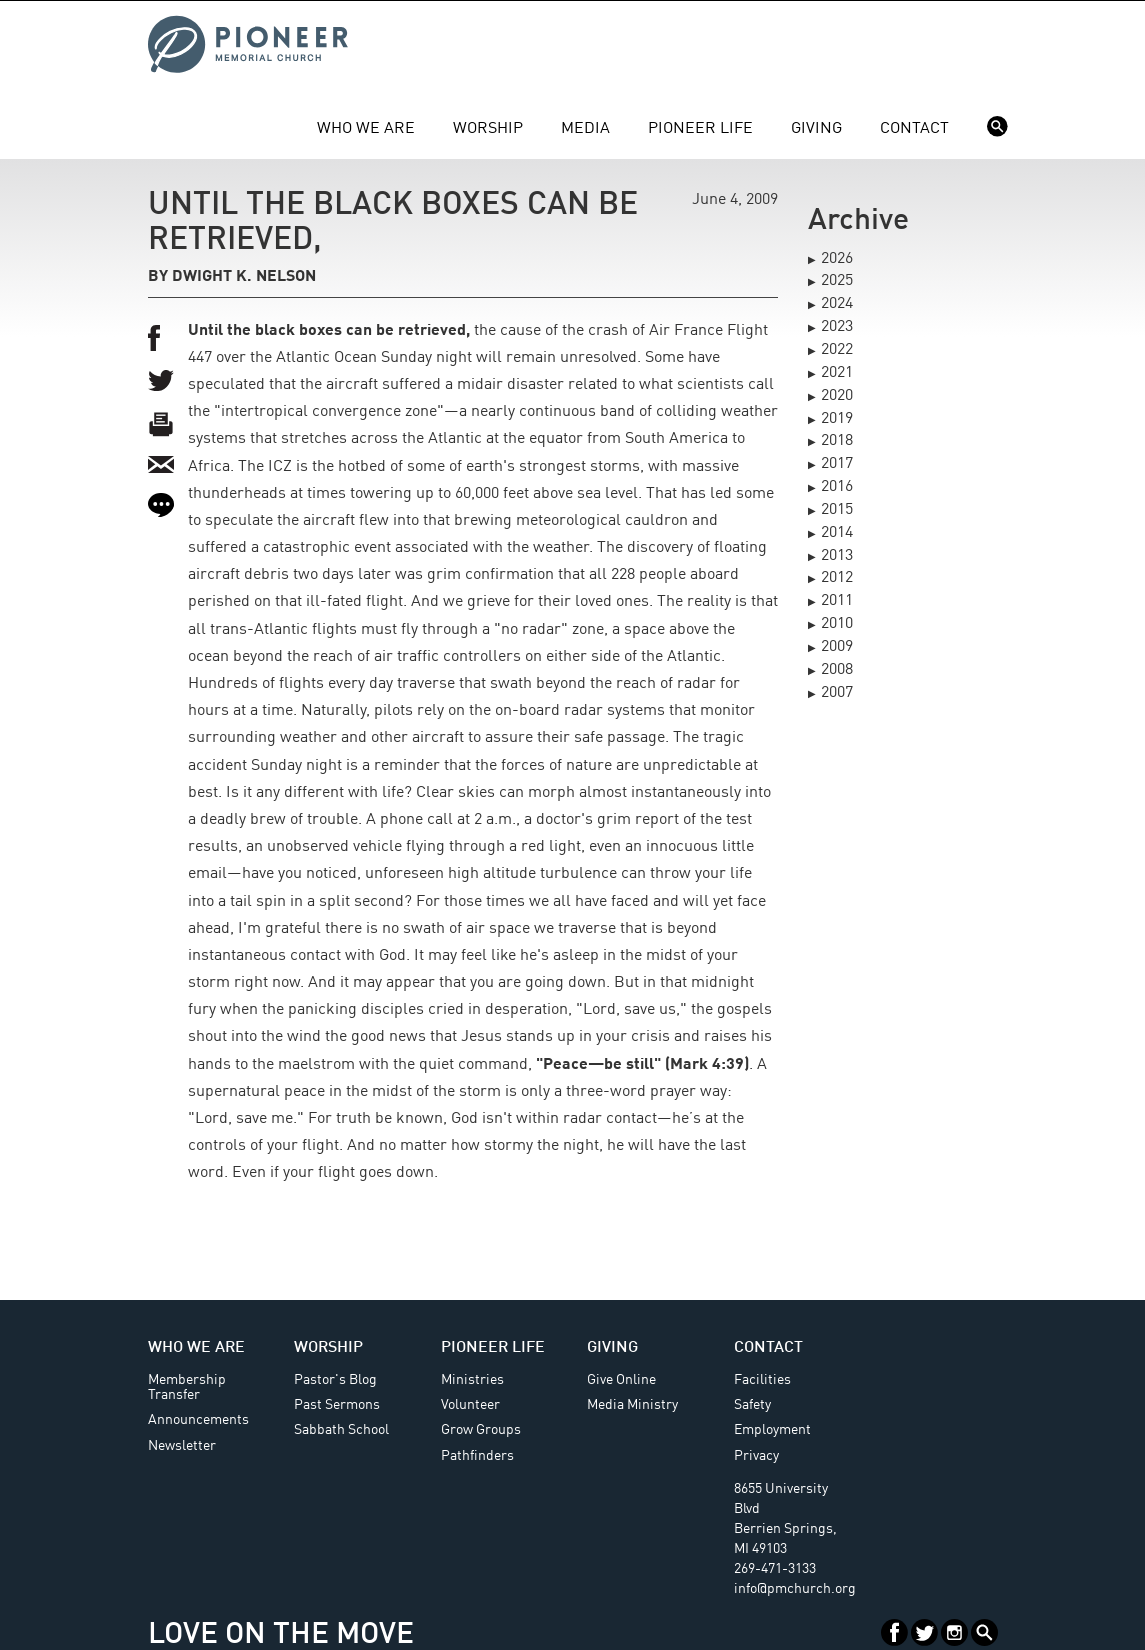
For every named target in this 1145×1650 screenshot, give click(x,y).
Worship (488, 129)
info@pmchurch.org (795, 1589)
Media (585, 129)
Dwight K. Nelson (244, 277)
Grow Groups (481, 1430)
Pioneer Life (700, 129)
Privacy (756, 1456)
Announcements (198, 1420)
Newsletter (182, 1446)
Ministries (472, 1380)
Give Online (621, 1380)
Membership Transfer (187, 1387)
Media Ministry (632, 1405)
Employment (772, 1430)
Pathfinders (477, 1456)
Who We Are (366, 129)
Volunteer (470, 1405)
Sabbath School (341, 1430)
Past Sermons (337, 1405)
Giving (816, 129)
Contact (914, 129)
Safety (752, 1405)
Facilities (762, 1380)
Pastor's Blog (335, 1380)
